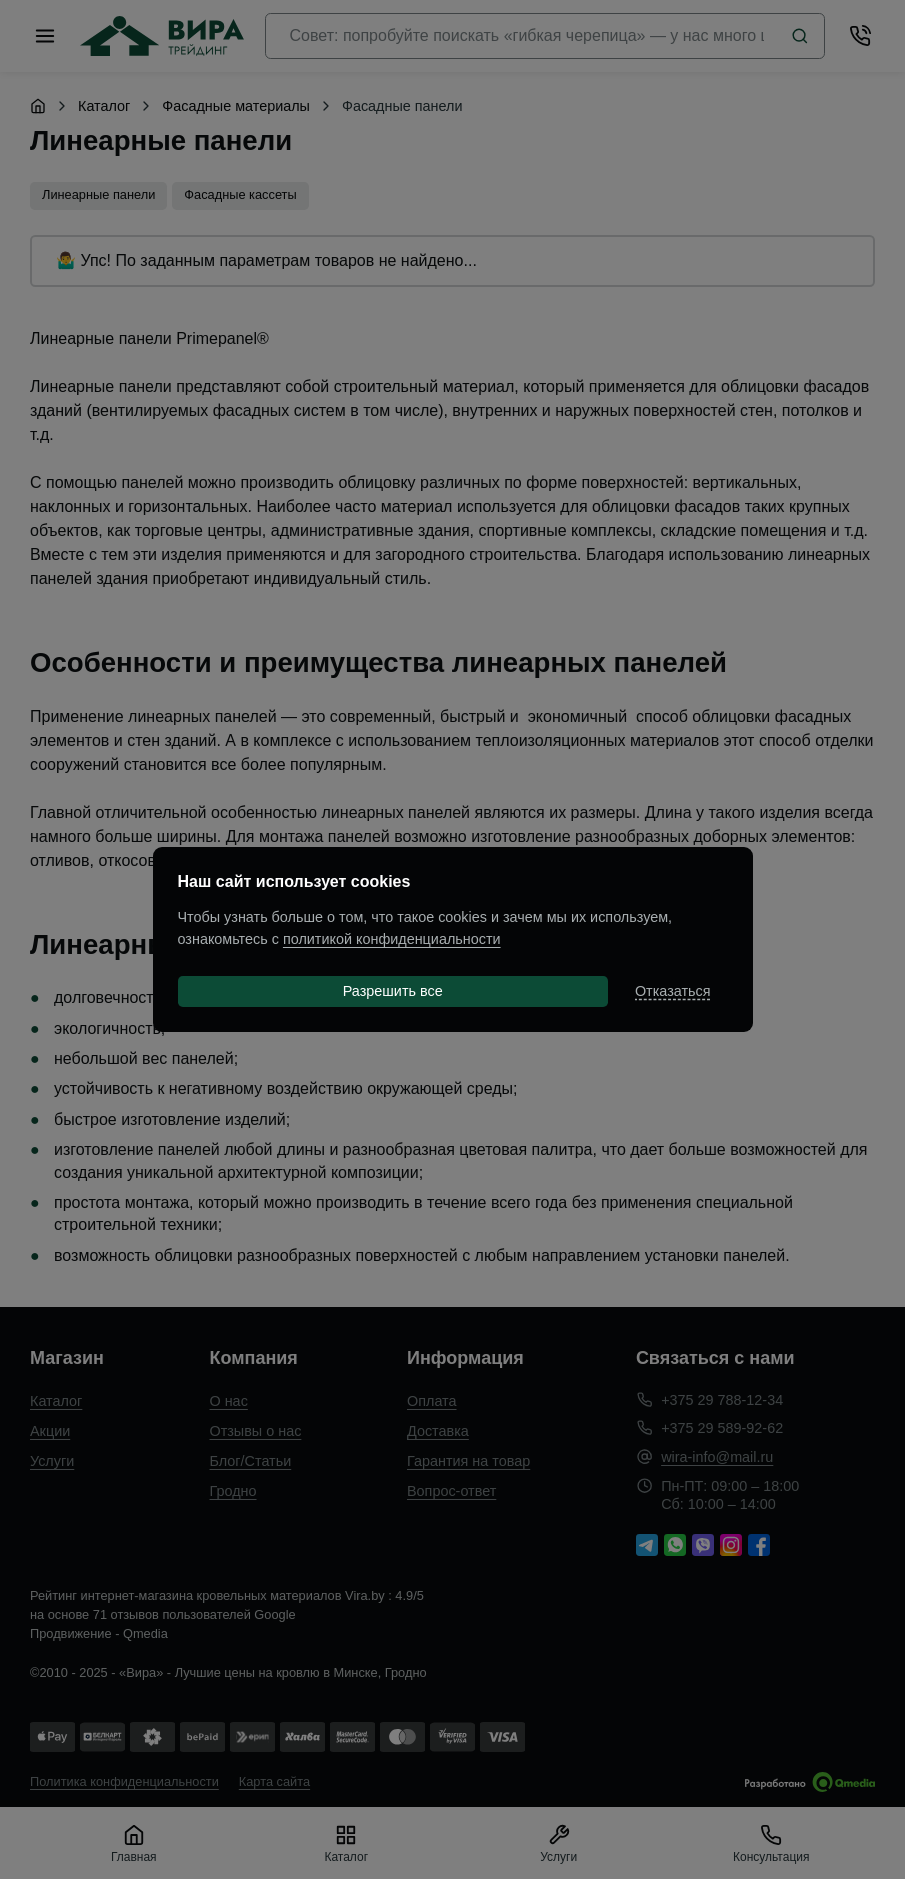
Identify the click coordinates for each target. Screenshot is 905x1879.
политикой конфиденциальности (392, 939)
